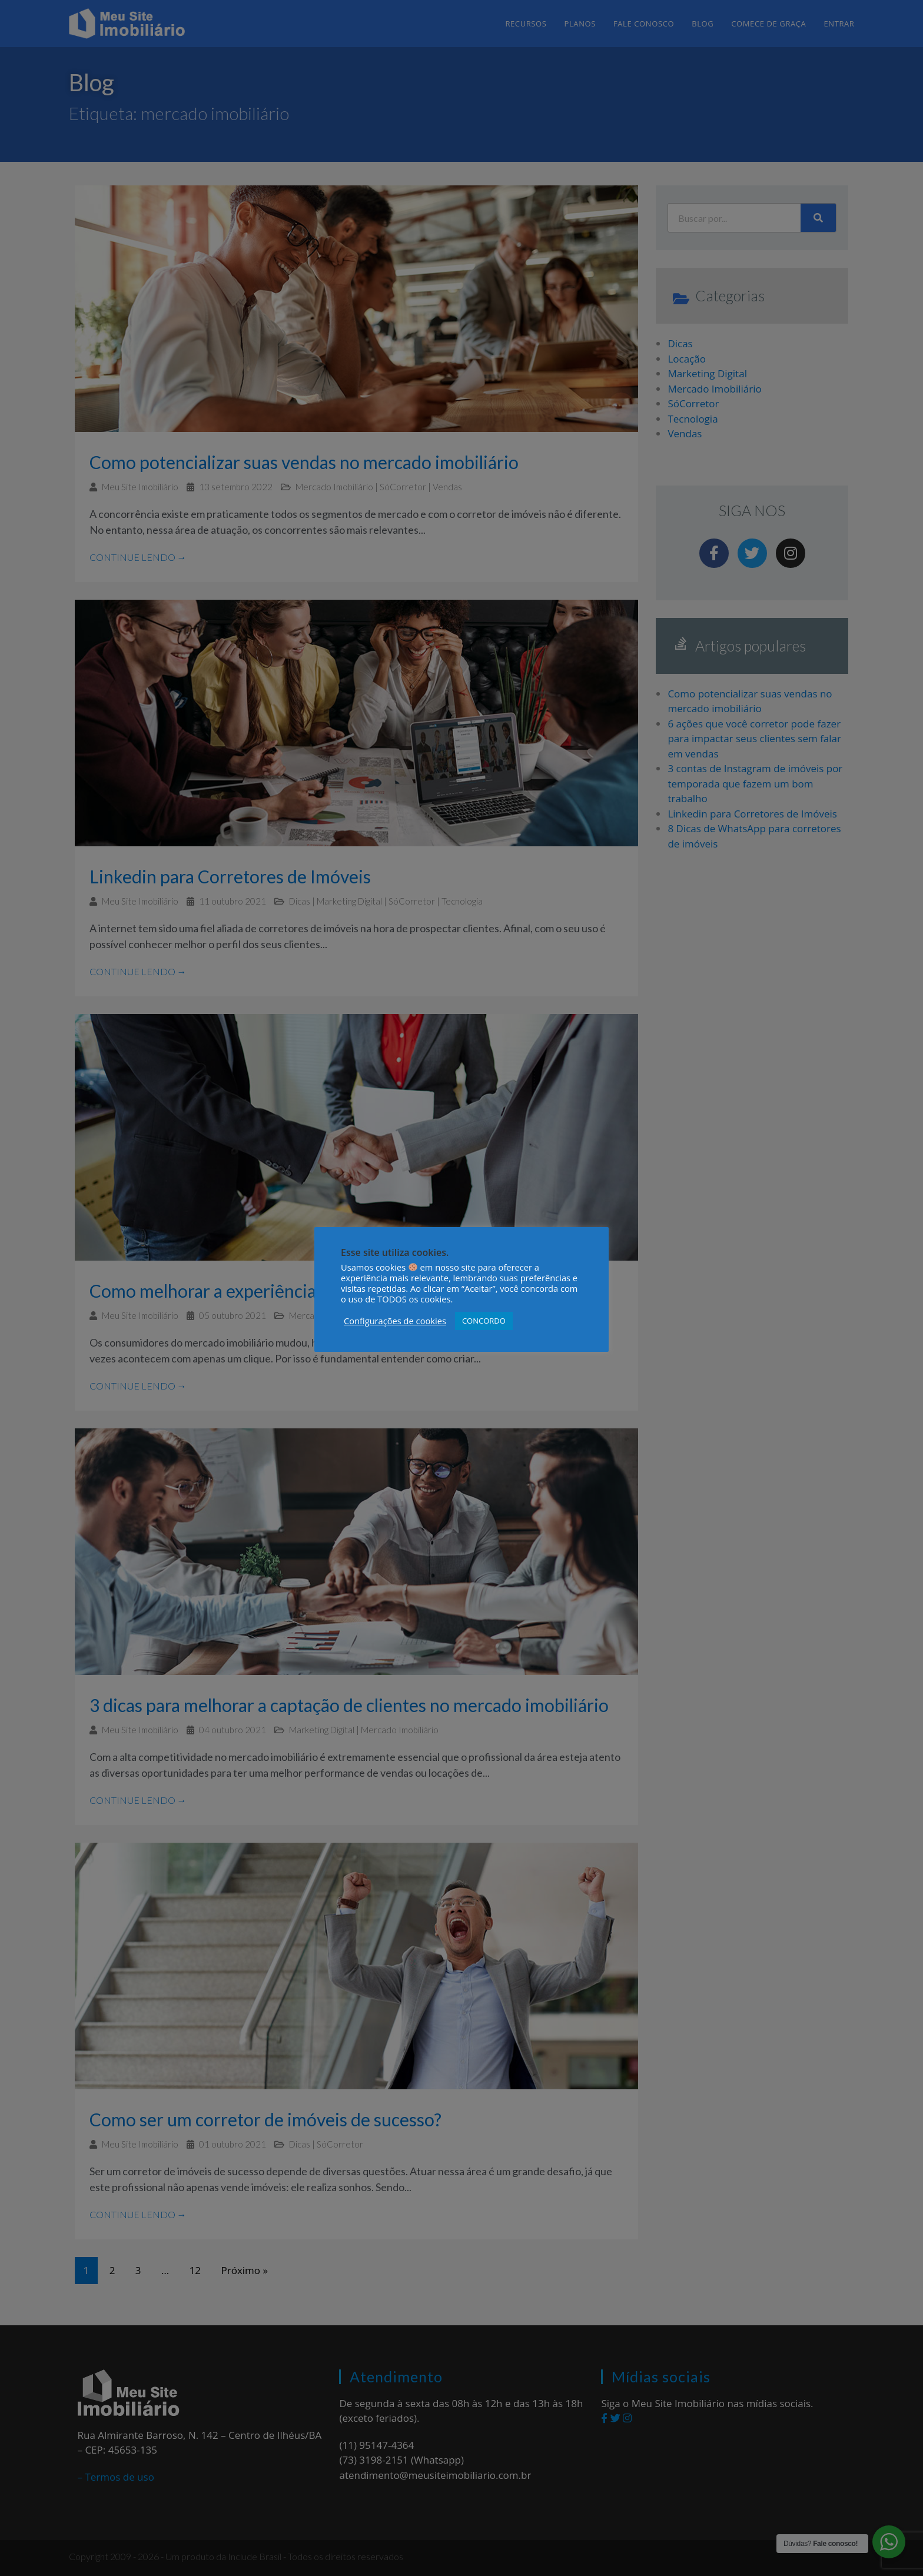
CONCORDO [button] (484, 1320)
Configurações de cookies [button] (395, 1320)
